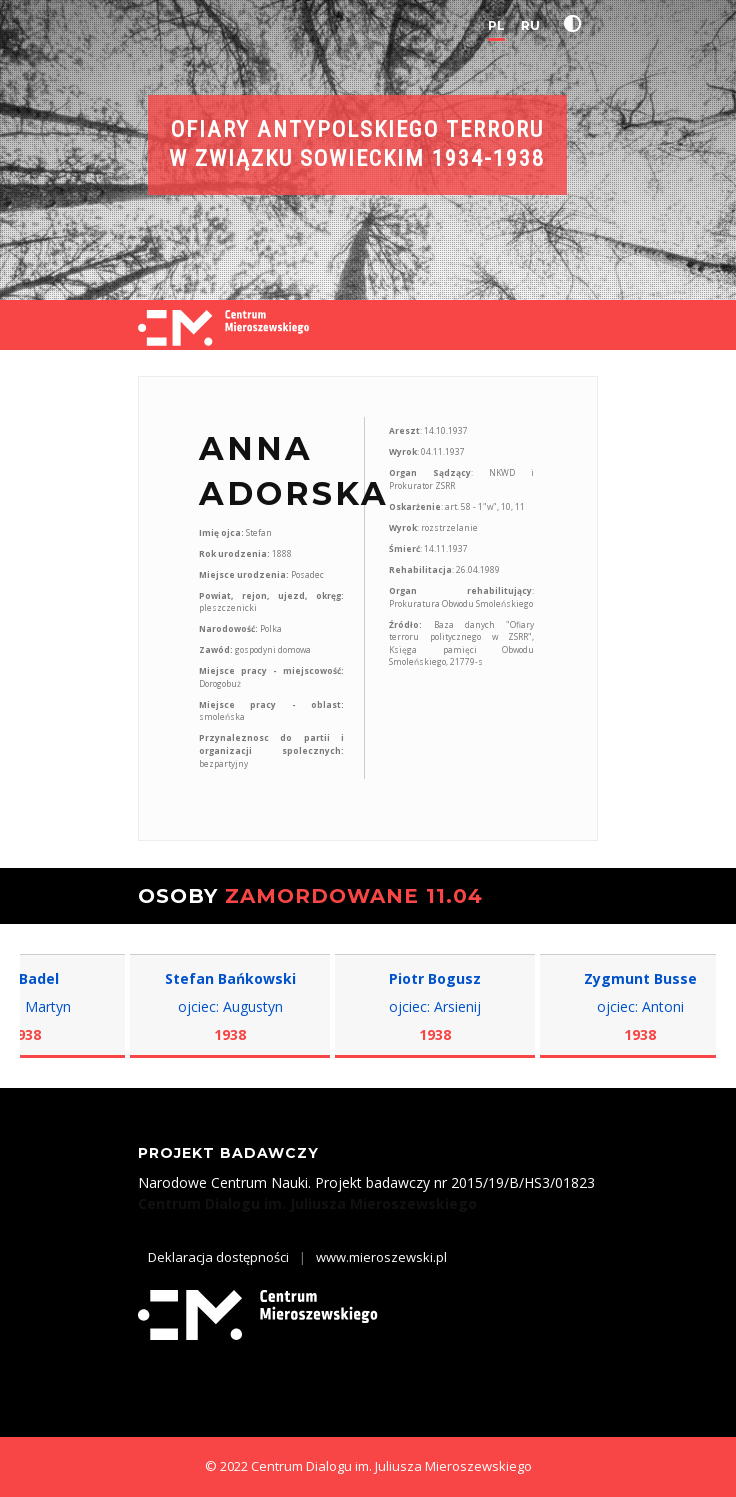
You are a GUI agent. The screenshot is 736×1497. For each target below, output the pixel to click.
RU (530, 25)
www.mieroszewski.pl (381, 1257)
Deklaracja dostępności (218, 1257)
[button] (577, 24)
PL (496, 25)
